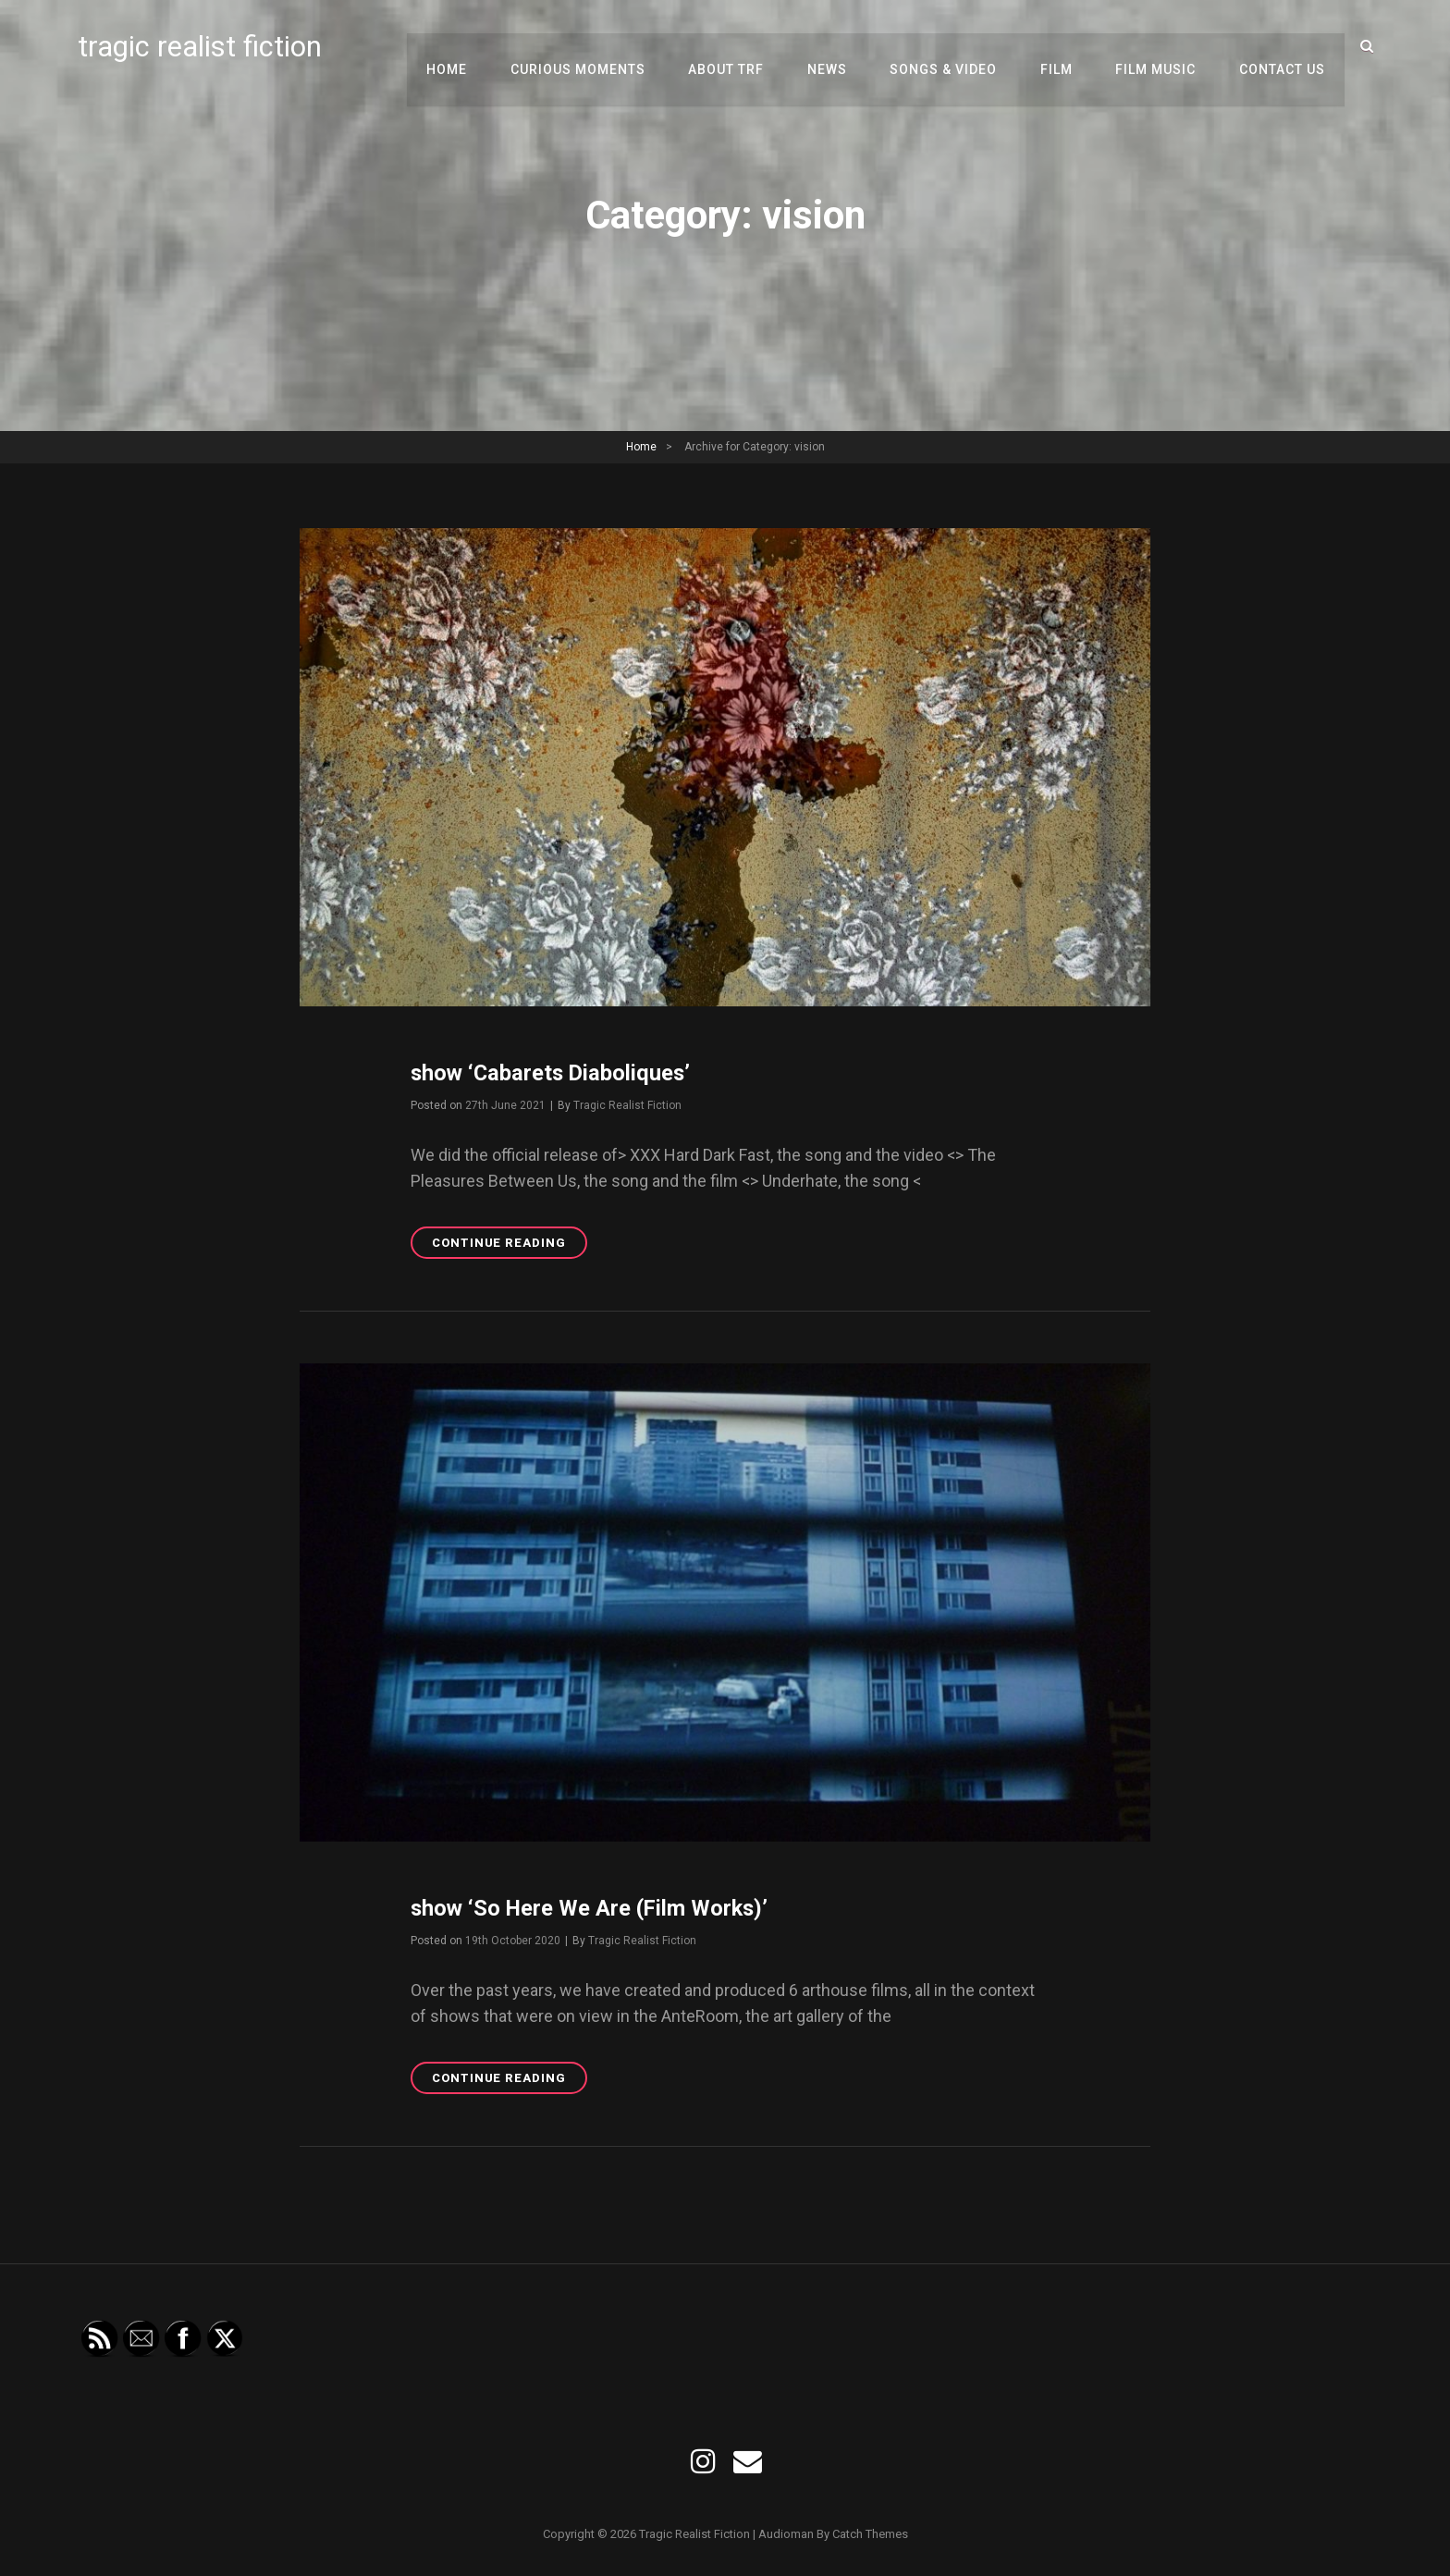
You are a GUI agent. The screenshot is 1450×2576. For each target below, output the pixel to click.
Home (464, 46)
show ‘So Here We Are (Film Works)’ (593, 1907)
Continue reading (509, 1245)
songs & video (951, 46)
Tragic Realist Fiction (627, 1105)
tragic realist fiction (201, 46)
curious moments (592, 46)
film (1062, 46)
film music (1159, 46)
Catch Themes (870, 2533)
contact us (1283, 46)
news (837, 46)
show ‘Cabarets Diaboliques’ (553, 1073)
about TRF (739, 46)
